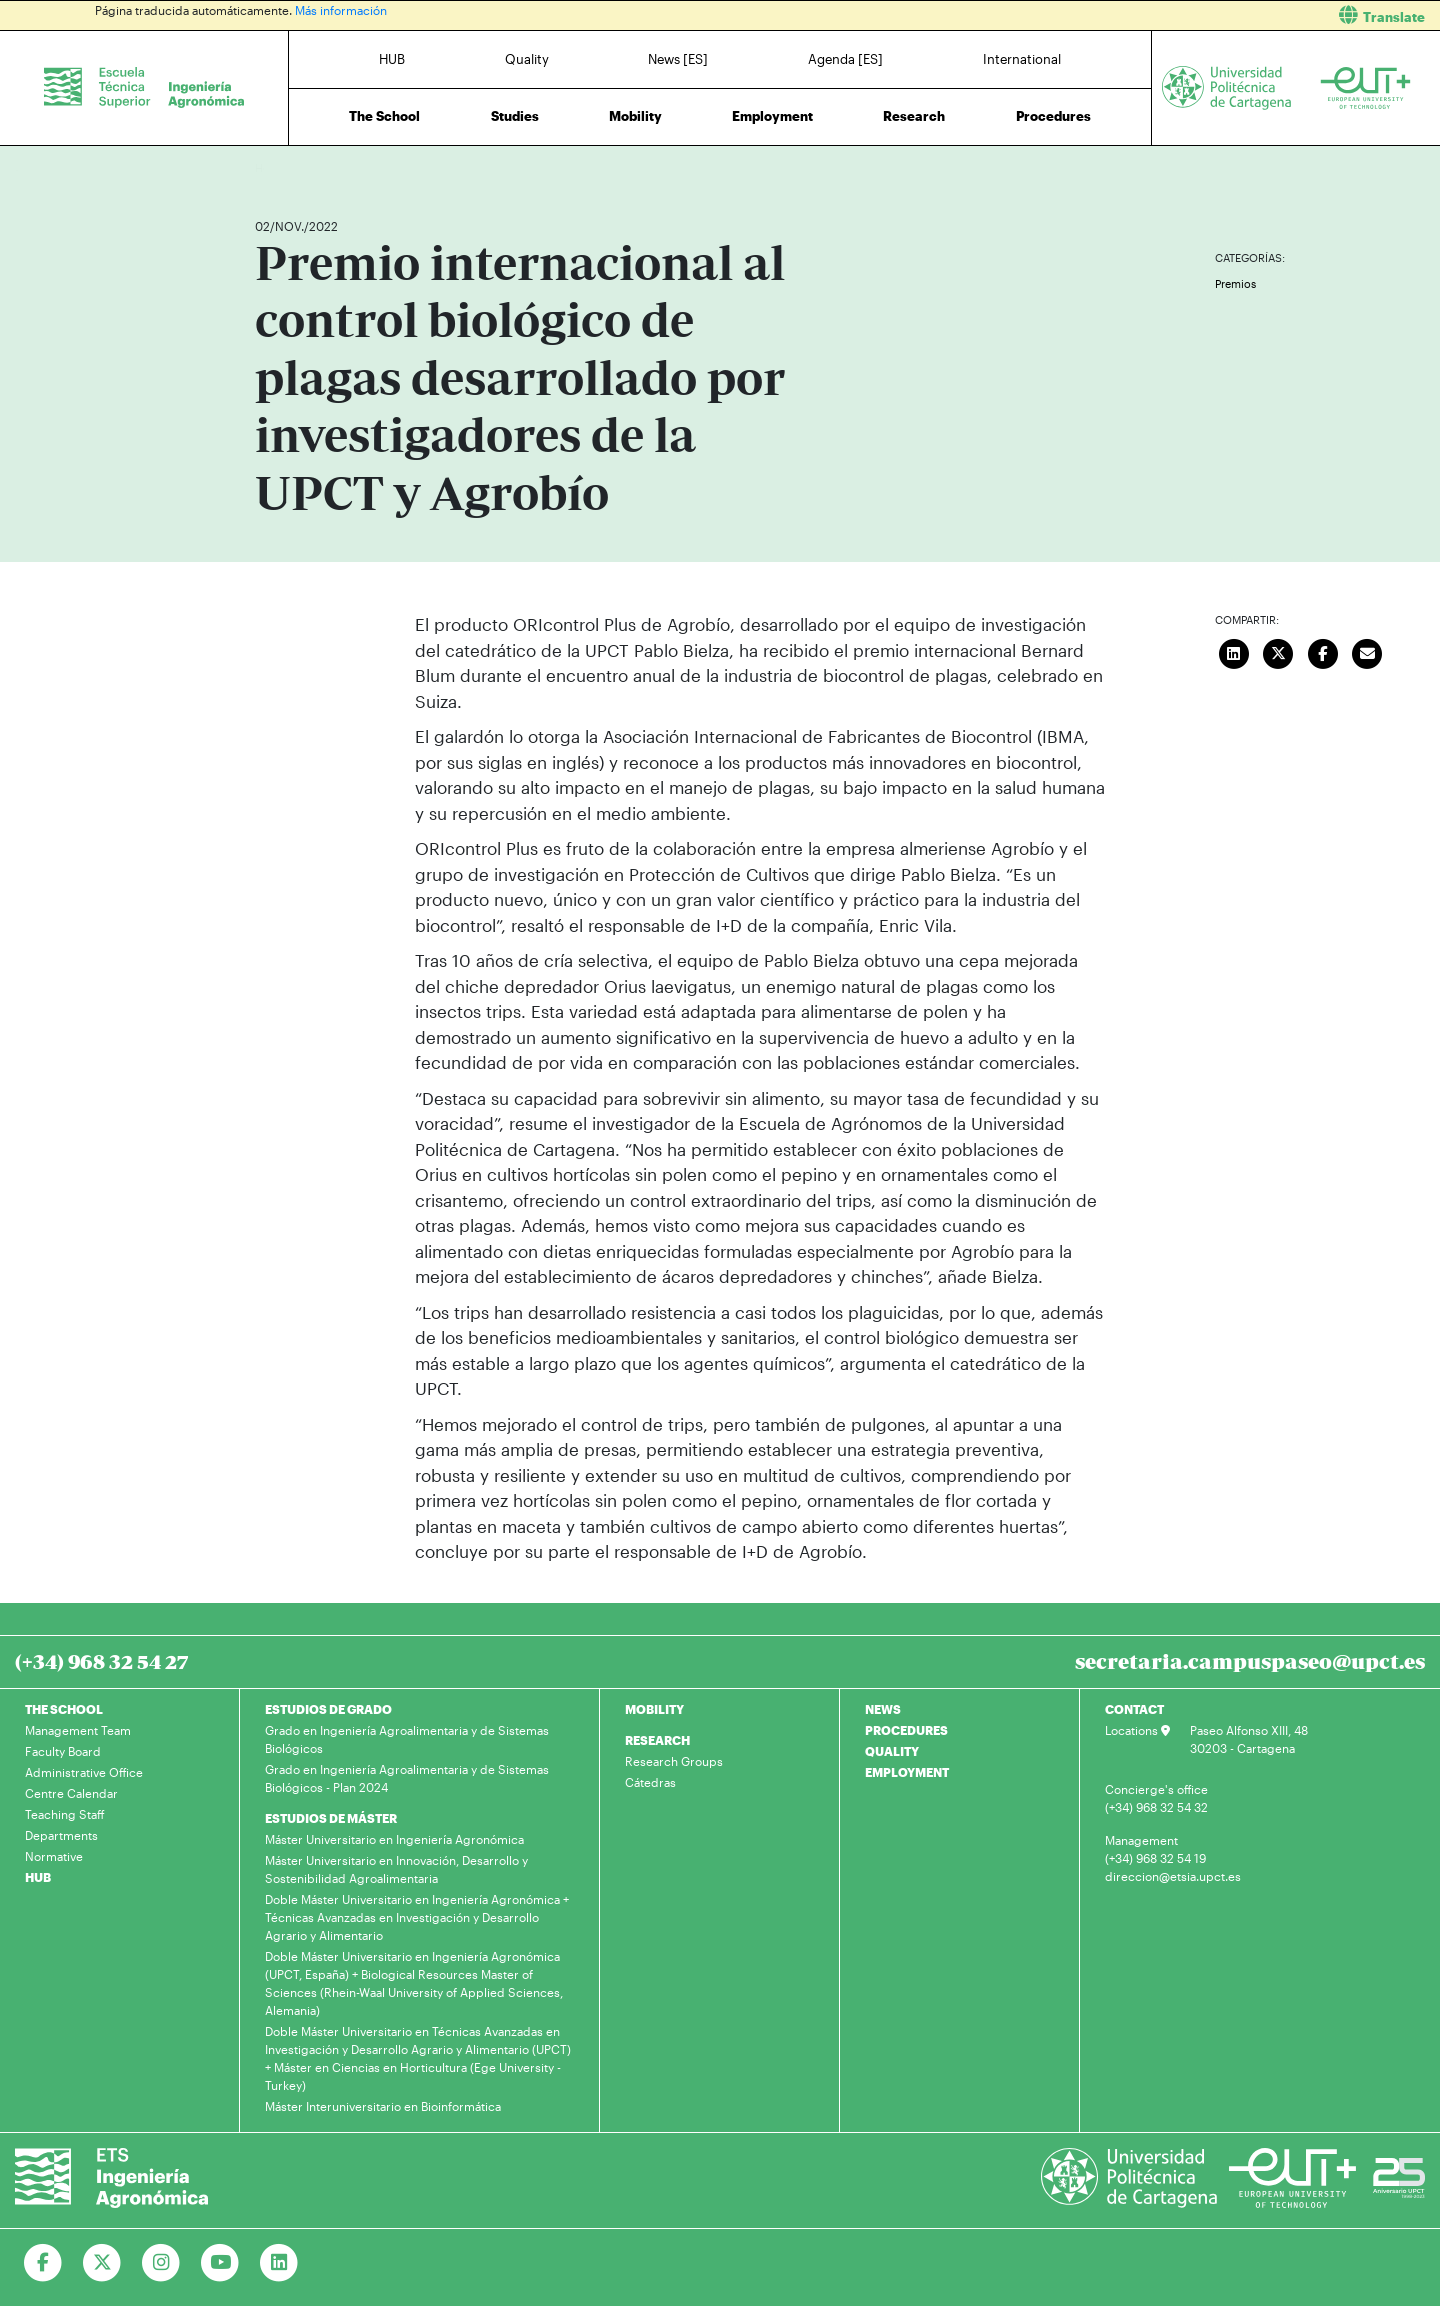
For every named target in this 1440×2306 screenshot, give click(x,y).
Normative (54, 1856)
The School (384, 116)
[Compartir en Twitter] (1279, 651)
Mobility (635, 116)
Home (272, 167)
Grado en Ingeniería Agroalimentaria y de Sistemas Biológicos (407, 1739)
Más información (341, 10)
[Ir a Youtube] (220, 2263)
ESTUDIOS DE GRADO (328, 1709)
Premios (1235, 283)
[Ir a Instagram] (161, 2263)
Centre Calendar (71, 1793)
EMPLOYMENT (907, 1772)
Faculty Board (63, 1751)
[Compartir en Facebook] (1323, 651)
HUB (392, 59)
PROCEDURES (906, 1730)
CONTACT (1134, 1709)
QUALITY (892, 1751)
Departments (61, 1835)
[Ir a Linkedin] (279, 2263)
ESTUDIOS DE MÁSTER (331, 1818)
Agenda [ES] (845, 59)
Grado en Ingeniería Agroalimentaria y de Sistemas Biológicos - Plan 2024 (407, 1778)
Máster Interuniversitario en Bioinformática (383, 2106)
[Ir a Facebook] (43, 2263)
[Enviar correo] (1368, 651)
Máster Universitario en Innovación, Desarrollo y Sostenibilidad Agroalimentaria (396, 1869)
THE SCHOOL (64, 1709)
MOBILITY (654, 1709)
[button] (1087, 15)
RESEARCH (657, 1740)
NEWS (883, 1709)
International (1022, 59)
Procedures (1053, 116)
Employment (772, 116)
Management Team (78, 1730)
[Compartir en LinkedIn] (1234, 651)
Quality (527, 59)
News (310, 167)
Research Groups (674, 1761)
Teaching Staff (65, 1814)
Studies (515, 116)
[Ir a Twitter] (102, 2263)
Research (914, 116)
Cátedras (650, 1782)
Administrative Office (84, 1772)
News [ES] (678, 59)
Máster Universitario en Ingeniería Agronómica (394, 1839)
